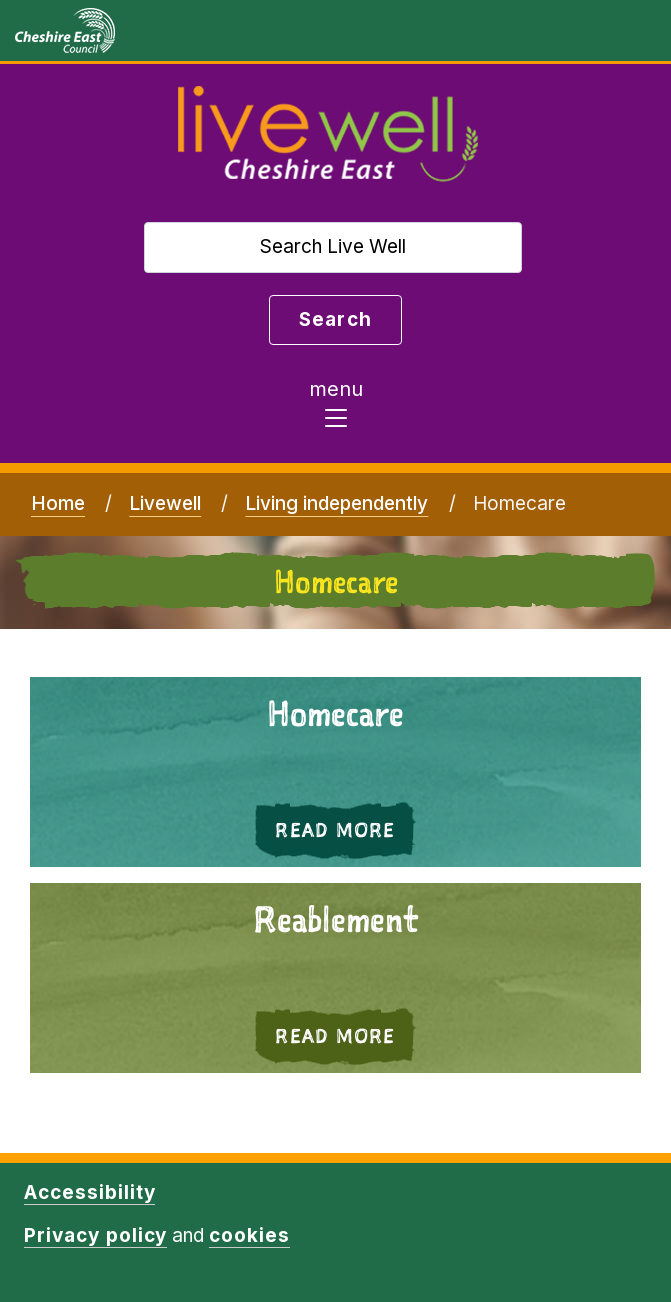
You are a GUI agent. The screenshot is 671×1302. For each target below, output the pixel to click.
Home (58, 503)
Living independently (336, 503)
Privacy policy (95, 1235)
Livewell (165, 503)
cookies (249, 1235)
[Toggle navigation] (336, 409)
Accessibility (89, 1192)
